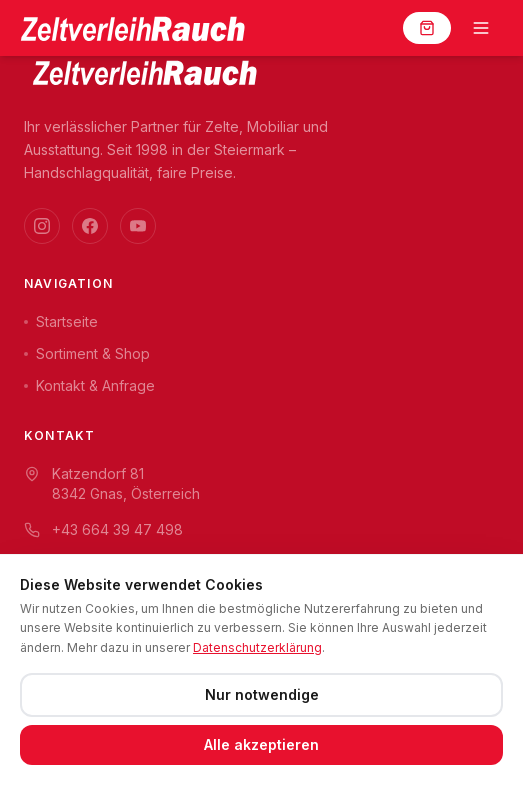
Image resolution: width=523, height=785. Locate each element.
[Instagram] (42, 226)
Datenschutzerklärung (257, 647)
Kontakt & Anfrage (89, 385)
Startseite (61, 321)
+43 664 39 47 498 (103, 529)
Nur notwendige (262, 694)
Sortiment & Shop (87, 353)
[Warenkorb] (427, 28)
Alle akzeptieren (261, 744)
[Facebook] (90, 226)
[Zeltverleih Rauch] (132, 28)
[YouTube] (138, 226)
